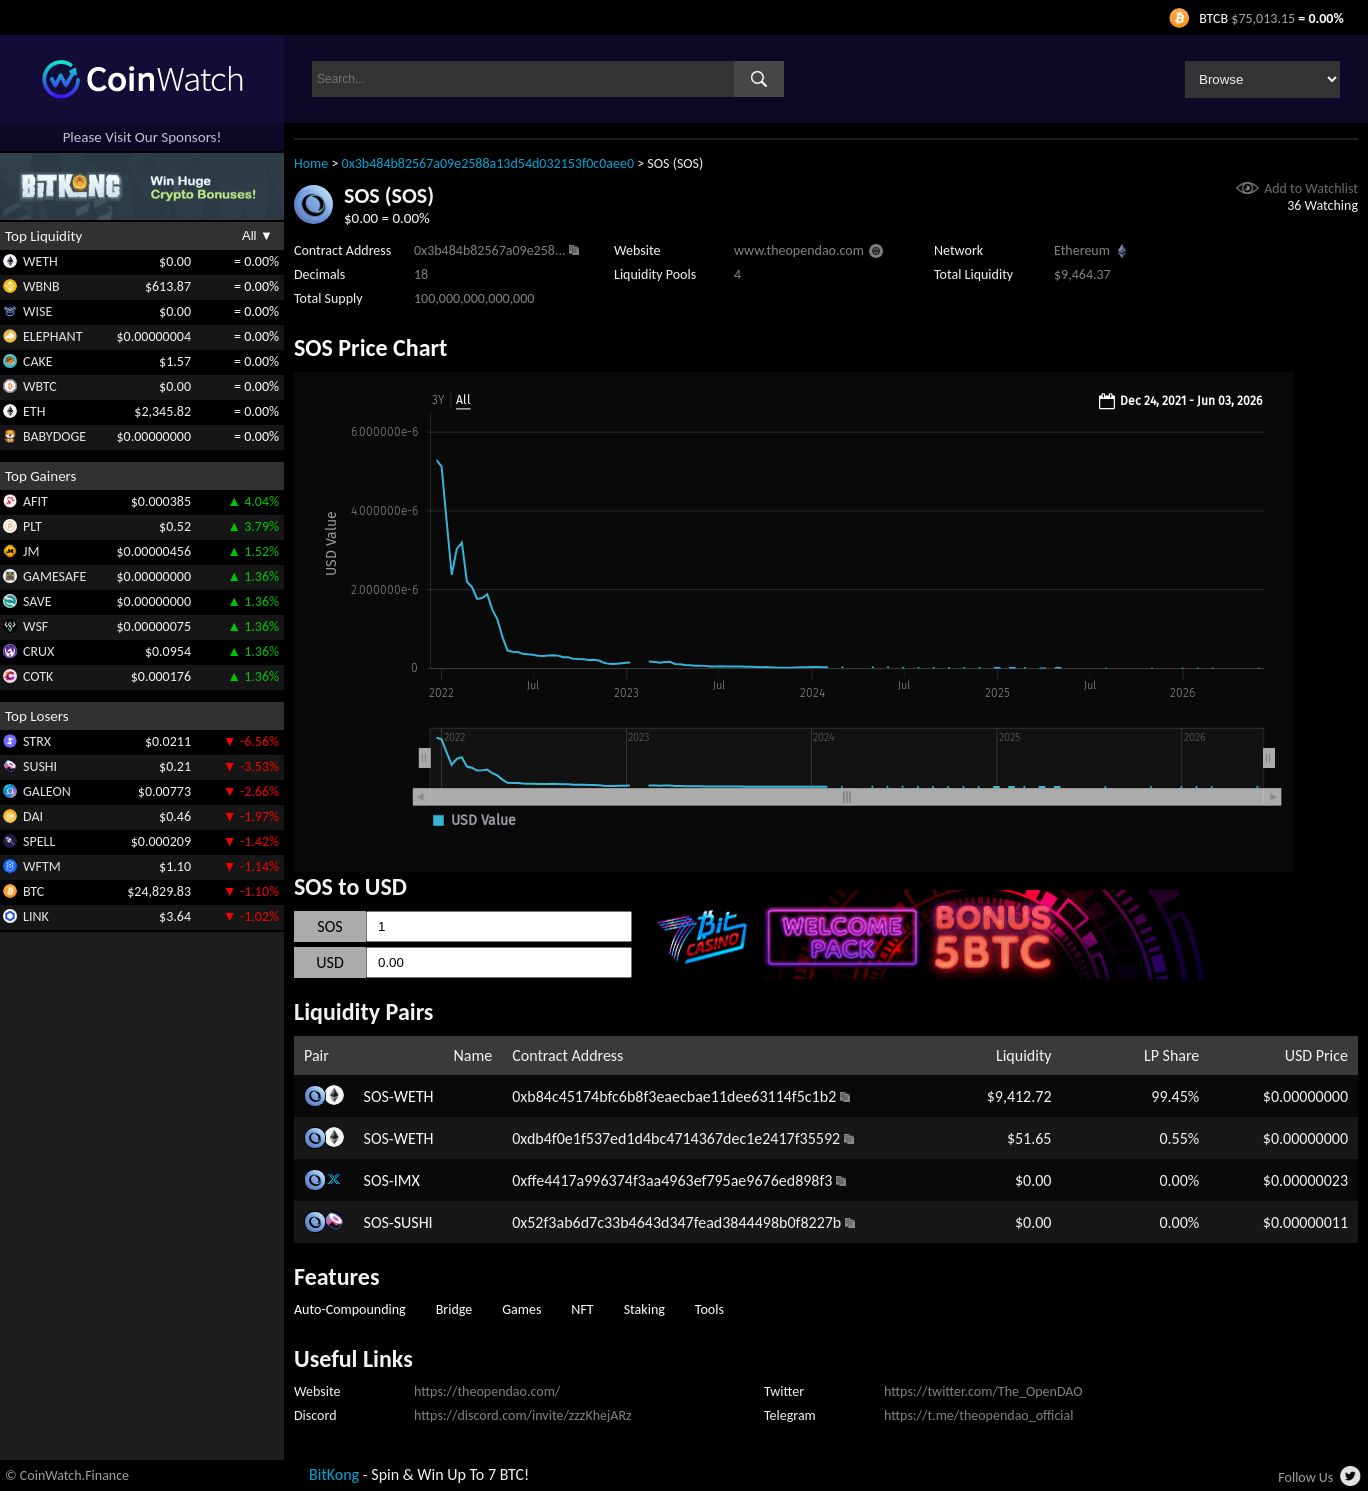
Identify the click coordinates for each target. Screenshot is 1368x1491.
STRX (37, 741)
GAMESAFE (54, 576)
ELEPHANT (52, 336)
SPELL (39, 841)
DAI (33, 816)
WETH (40, 261)
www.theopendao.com (799, 250)
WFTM (42, 866)
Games (521, 1309)
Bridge (454, 1309)
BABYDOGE (54, 436)
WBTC (40, 386)
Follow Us (1305, 1477)
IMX (407, 1180)
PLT (32, 526)
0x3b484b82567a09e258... (489, 250)
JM (31, 551)
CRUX (38, 651)
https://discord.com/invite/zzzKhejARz (523, 1415)
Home (311, 163)
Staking (644, 1309)
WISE (37, 311)
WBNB (41, 286)
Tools (709, 1309)
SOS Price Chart (370, 347)
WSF (35, 626)
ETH (34, 411)
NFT (582, 1309)
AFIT (35, 501)
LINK (36, 916)
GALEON (47, 791)
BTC (33, 891)
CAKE (38, 361)
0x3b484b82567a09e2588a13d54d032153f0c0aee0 (488, 163)
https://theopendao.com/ (487, 1391)
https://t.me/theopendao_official (978, 1415)
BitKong (334, 1474)
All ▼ (257, 235)
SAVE (37, 601)
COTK (38, 676)
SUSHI (40, 766)
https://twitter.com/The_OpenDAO (983, 1391)
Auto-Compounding (350, 1309)
